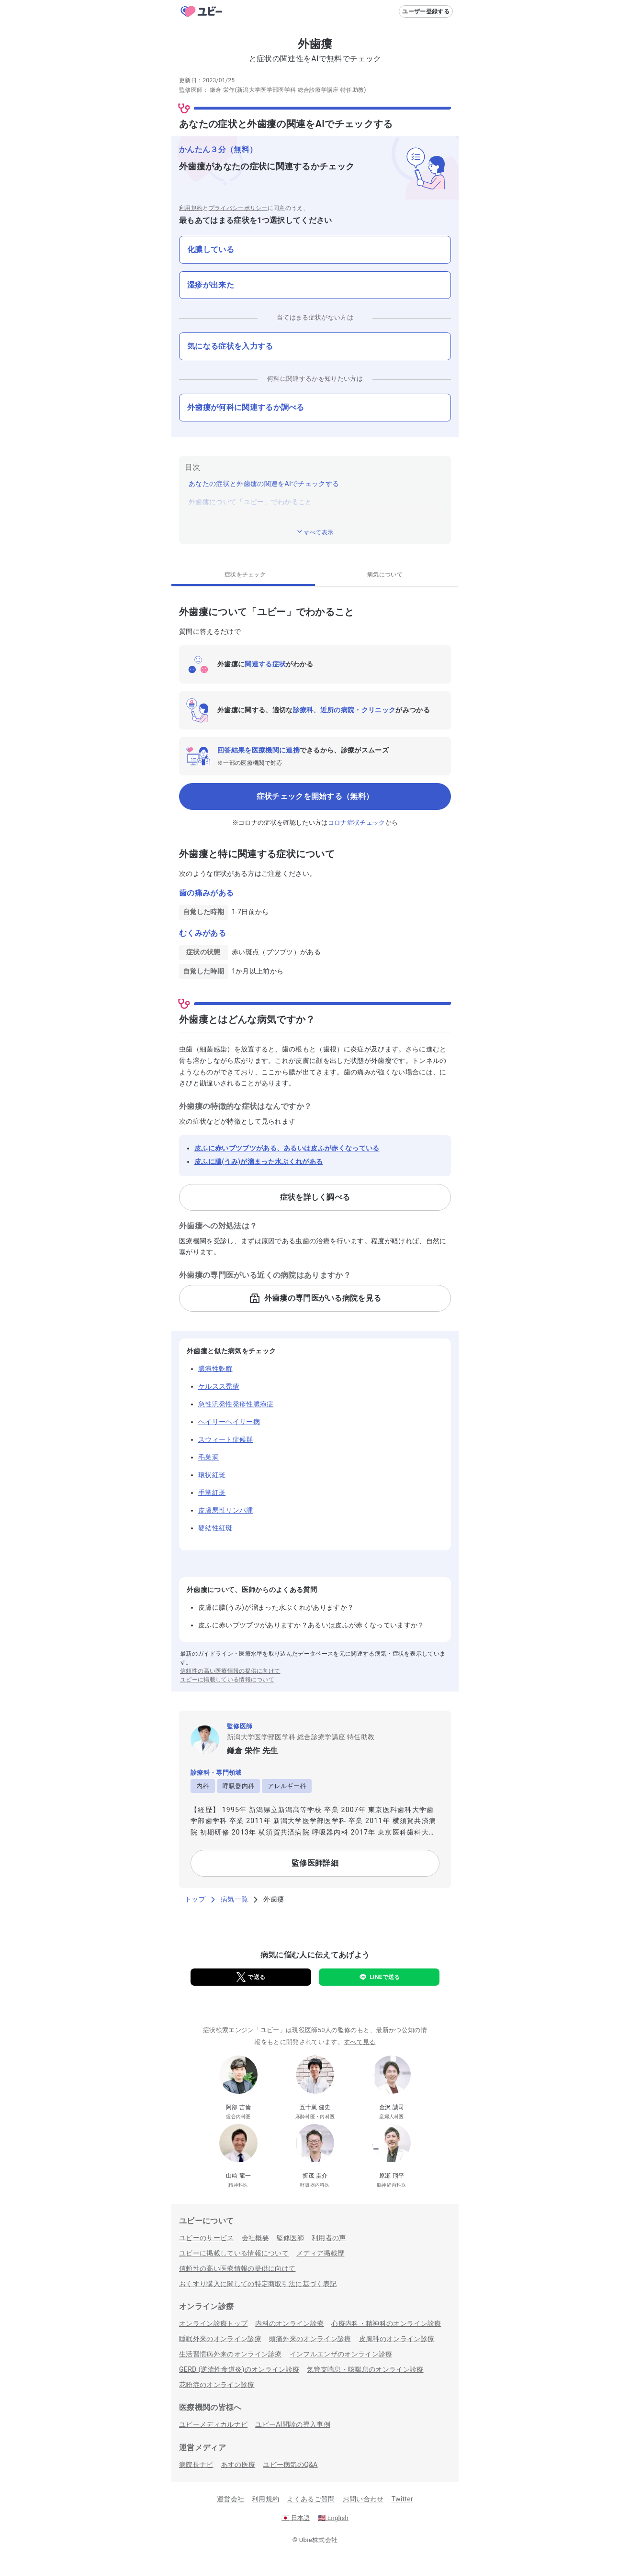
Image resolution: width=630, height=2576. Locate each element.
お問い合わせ (363, 2499)
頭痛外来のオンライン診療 (310, 2339)
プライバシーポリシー (238, 208)
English (333, 2517)
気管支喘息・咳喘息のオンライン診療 (365, 2369)
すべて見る (360, 2041)
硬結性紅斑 (215, 1528)
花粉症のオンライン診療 (217, 2384)
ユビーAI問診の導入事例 (292, 2424)
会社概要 (255, 2238)
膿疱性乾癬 (215, 1368)
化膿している (210, 249)
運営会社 (230, 2499)
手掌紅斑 (211, 1492)
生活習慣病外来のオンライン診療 (230, 2354)
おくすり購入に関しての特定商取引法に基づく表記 (258, 2284)
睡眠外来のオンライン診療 (220, 2339)
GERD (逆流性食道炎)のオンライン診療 (239, 2369)
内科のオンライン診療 (289, 2323)
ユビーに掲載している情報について (227, 1679)
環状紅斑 (211, 1475)
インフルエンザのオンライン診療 (341, 2354)
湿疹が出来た (210, 284)
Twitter (402, 2499)
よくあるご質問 (311, 2499)
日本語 (295, 2517)
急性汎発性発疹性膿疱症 (236, 1404)
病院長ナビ (196, 2464)
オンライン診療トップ (213, 2323)
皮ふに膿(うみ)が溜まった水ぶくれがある (258, 1161)
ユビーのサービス (206, 2238)
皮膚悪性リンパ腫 (225, 1510)
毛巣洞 (208, 1457)
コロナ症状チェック (356, 822)
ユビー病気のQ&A (290, 2464)
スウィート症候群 (225, 1439)
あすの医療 (238, 2464)
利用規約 (190, 208)
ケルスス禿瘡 (218, 1386)
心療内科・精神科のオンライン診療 (386, 2323)
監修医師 (290, 2238)
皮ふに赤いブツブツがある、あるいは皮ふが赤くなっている (287, 1148)
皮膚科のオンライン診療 (397, 2339)
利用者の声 (329, 2238)
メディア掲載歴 (320, 2253)
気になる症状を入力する (230, 346)
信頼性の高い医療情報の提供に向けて (230, 1671)
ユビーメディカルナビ (213, 2424)
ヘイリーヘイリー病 (229, 1422)
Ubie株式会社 (318, 2539)
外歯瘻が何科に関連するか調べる (245, 407)
